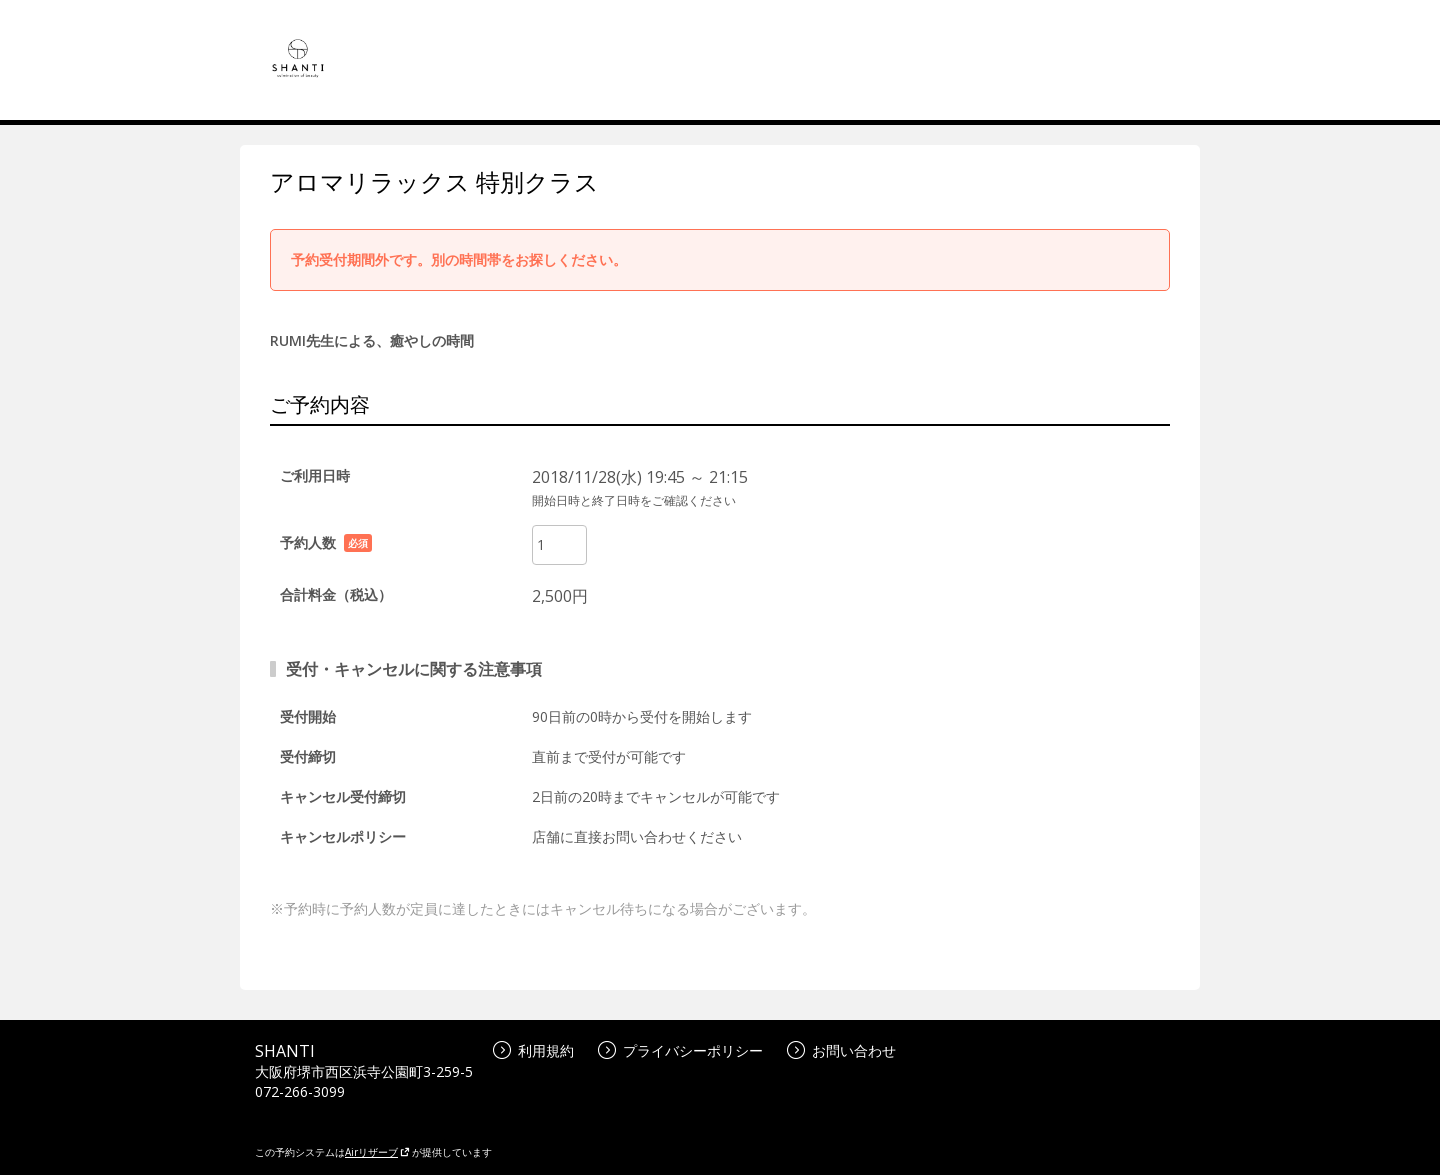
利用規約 (533, 1050)
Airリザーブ (377, 1152)
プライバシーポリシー (680, 1050)
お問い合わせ (841, 1050)
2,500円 (560, 596)
